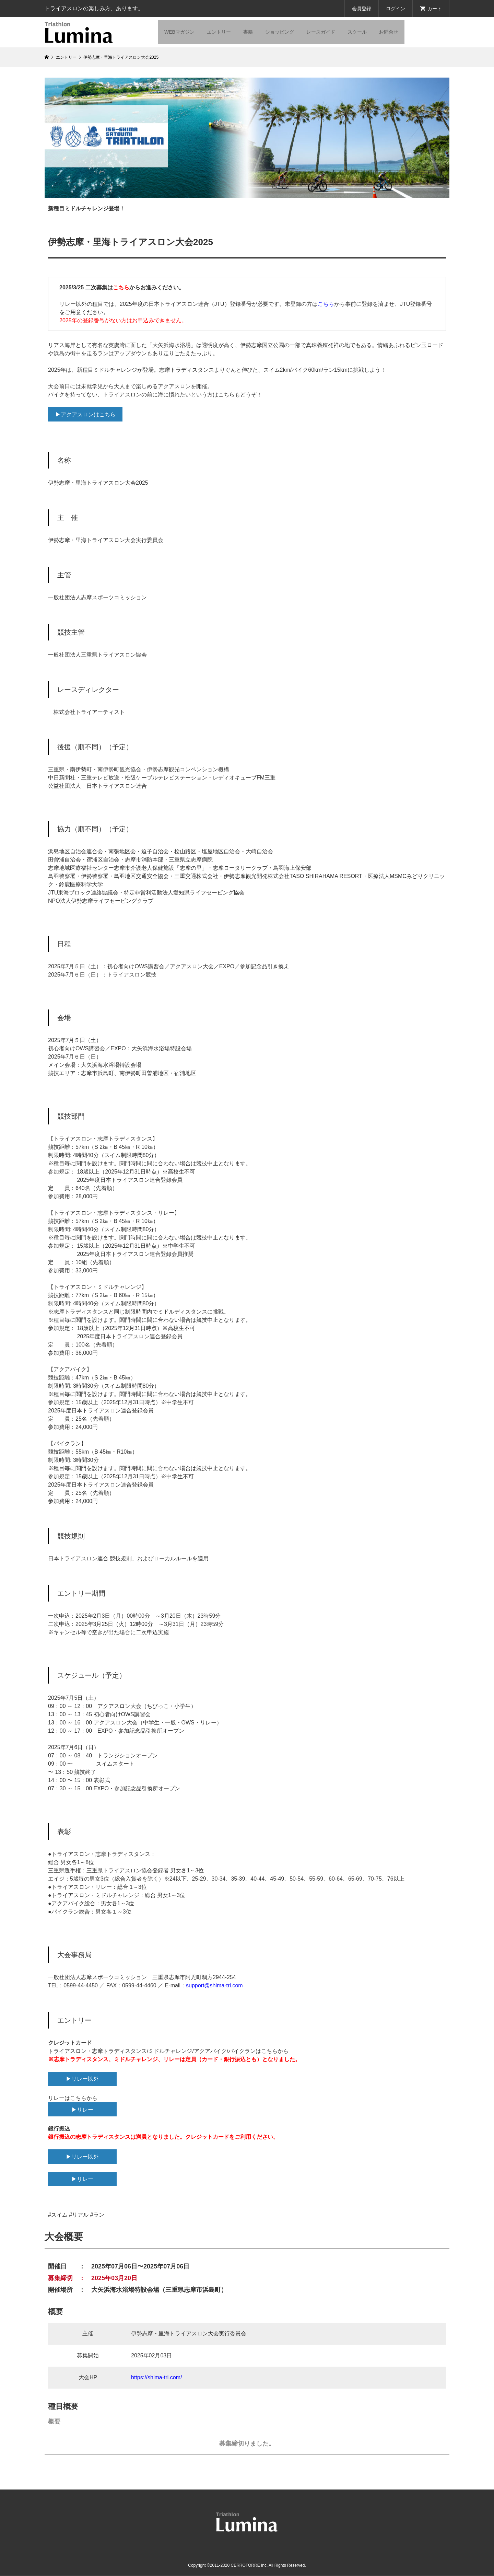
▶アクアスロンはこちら (85, 414)
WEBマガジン (179, 32)
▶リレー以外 (82, 2079)
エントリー (219, 32)
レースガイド (320, 32)
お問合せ (388, 32)
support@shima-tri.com (214, 1985)
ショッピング (279, 32)
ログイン (395, 8)
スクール (357, 32)
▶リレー (82, 2110)
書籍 (248, 32)
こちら (121, 287)
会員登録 (361, 8)
